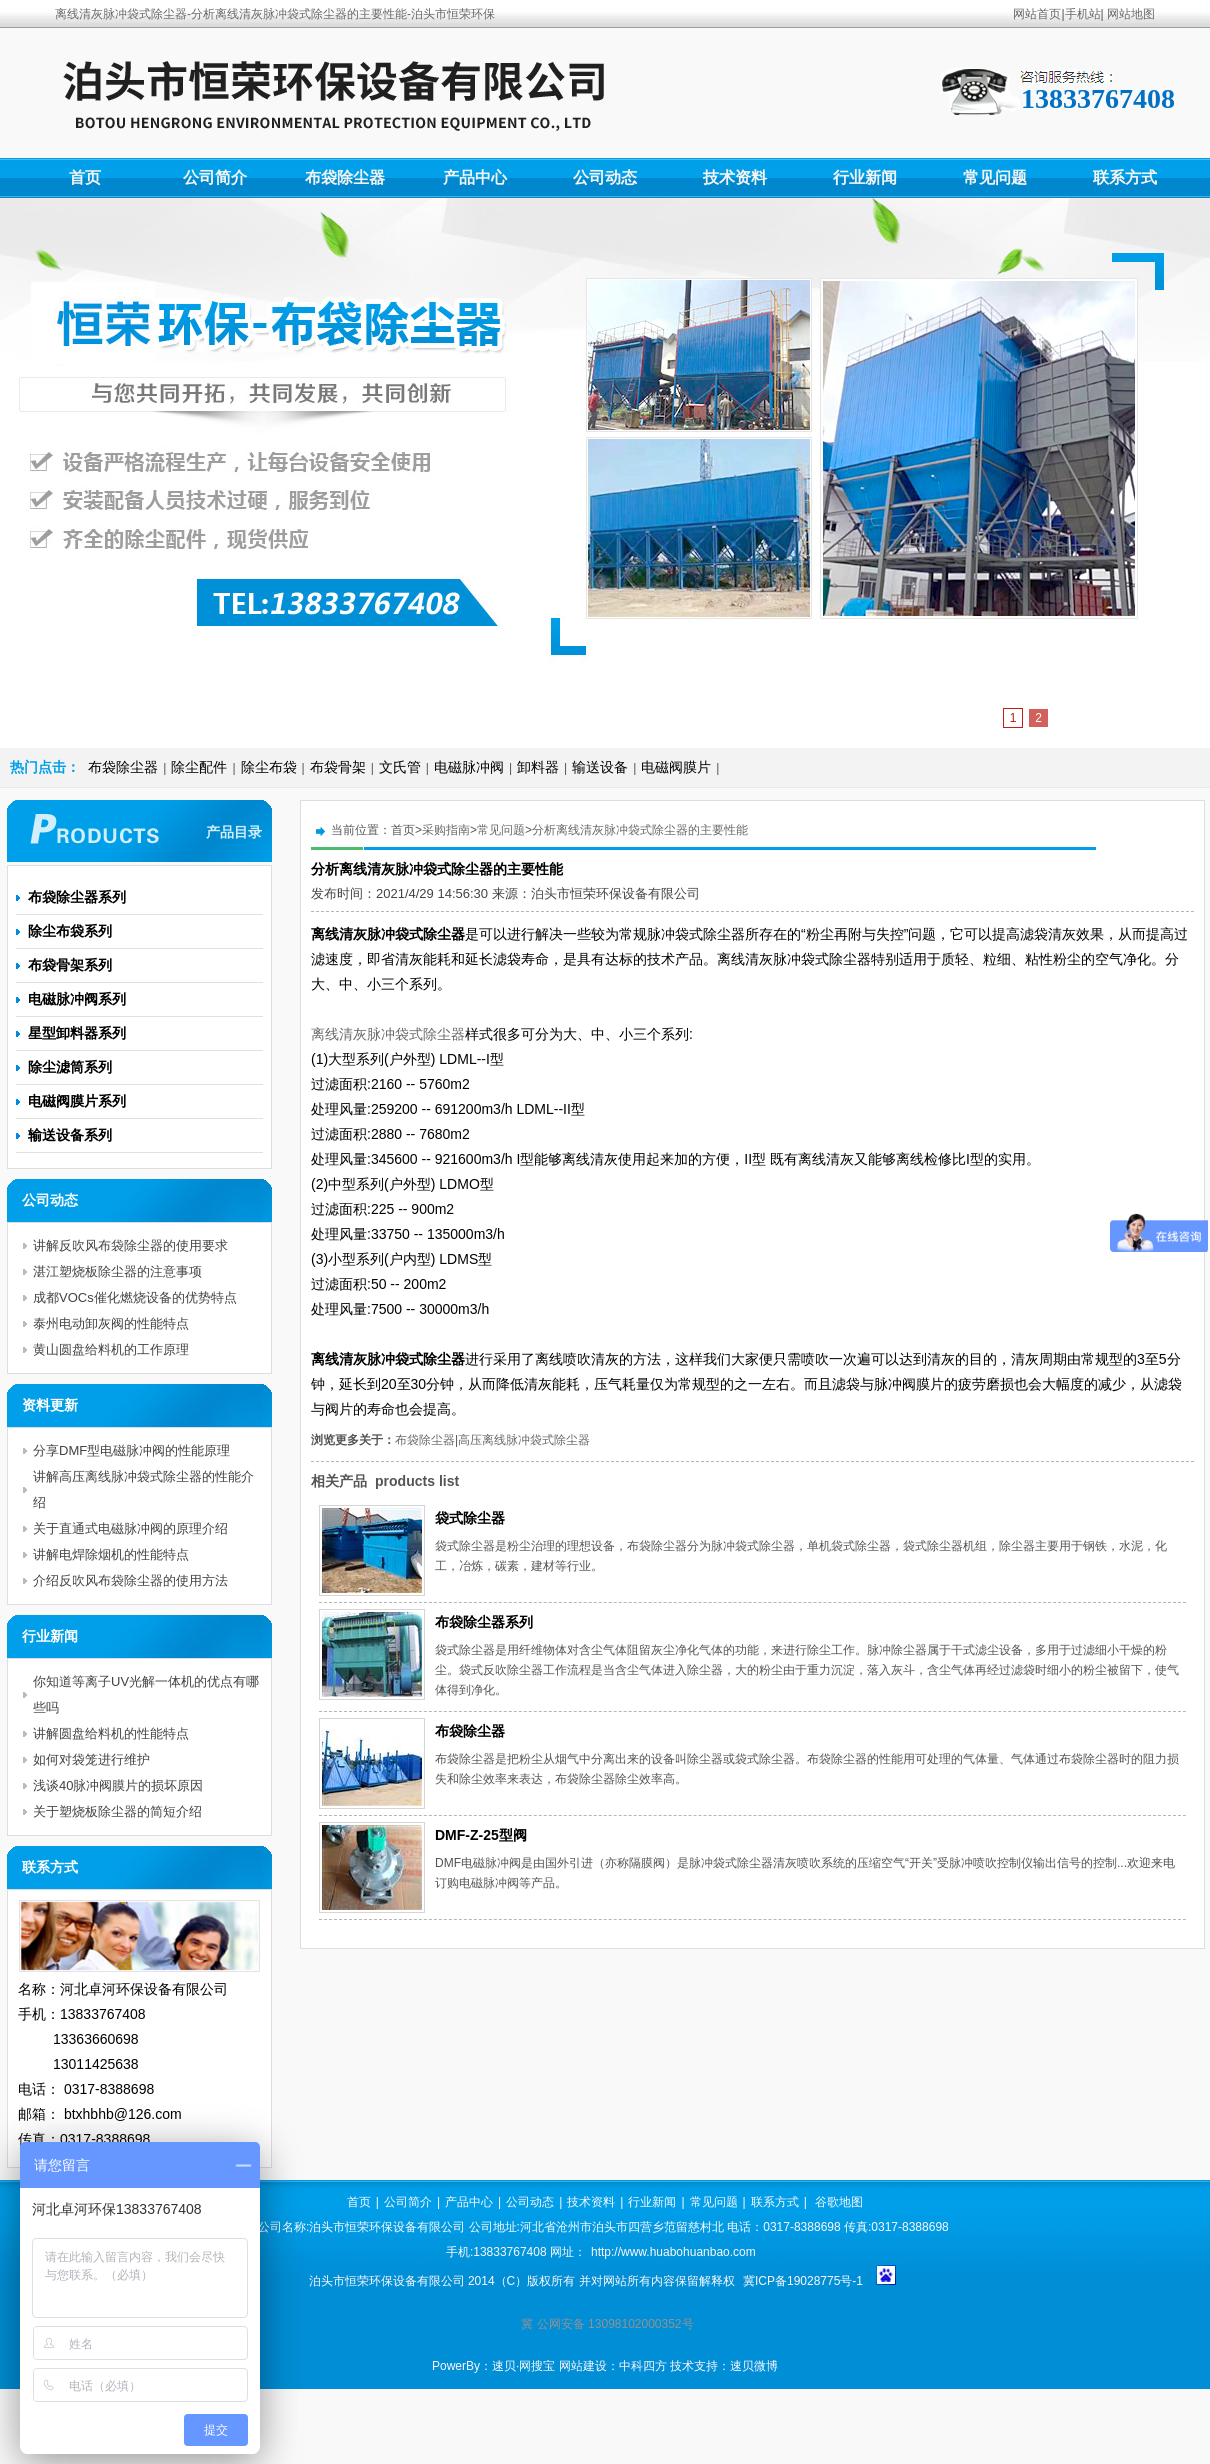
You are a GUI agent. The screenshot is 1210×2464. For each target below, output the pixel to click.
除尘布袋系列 (70, 931)
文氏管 (400, 767)
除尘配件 (199, 767)
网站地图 (1131, 14)
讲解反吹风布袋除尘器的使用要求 (130, 1245)
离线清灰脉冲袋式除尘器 (388, 1034)
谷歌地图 (839, 2202)
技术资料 (735, 177)
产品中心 (475, 177)
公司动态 (605, 177)
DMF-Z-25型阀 (481, 1835)
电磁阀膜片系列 (77, 1101)
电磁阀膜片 (676, 767)
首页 (85, 177)
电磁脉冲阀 (469, 767)
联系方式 (1125, 177)
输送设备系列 (70, 1135)
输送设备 (600, 767)
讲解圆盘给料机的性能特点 (111, 1733)
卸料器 (538, 767)
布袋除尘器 (345, 177)
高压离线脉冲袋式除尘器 (524, 1440)
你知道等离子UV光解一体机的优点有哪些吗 (146, 1694)
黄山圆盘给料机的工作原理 (111, 1349)
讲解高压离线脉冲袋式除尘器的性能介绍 (143, 1489)
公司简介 (215, 177)
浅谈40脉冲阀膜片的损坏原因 (118, 1785)
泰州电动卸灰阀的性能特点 (111, 1323)
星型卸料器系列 (77, 1033)
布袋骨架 (338, 767)
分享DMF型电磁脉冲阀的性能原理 (131, 1450)
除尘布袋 (269, 767)
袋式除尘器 (470, 1518)
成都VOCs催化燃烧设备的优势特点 (135, 1297)
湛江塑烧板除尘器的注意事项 (117, 1271)
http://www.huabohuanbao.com (673, 2252)
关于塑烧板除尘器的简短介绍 (117, 1811)
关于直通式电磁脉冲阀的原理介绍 (130, 1528)
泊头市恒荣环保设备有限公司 (615, 893)
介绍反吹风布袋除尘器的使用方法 (130, 1580)
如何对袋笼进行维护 (91, 1759)
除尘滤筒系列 (70, 1067)
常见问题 (995, 177)
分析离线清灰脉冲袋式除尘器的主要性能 (640, 830)
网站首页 (1037, 14)
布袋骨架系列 (70, 965)
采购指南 (446, 830)
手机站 (1083, 14)
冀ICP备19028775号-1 (803, 2281)
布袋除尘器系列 (484, 1622)
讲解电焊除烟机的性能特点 (111, 1554)
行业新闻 (865, 177)
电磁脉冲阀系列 (77, 999)
